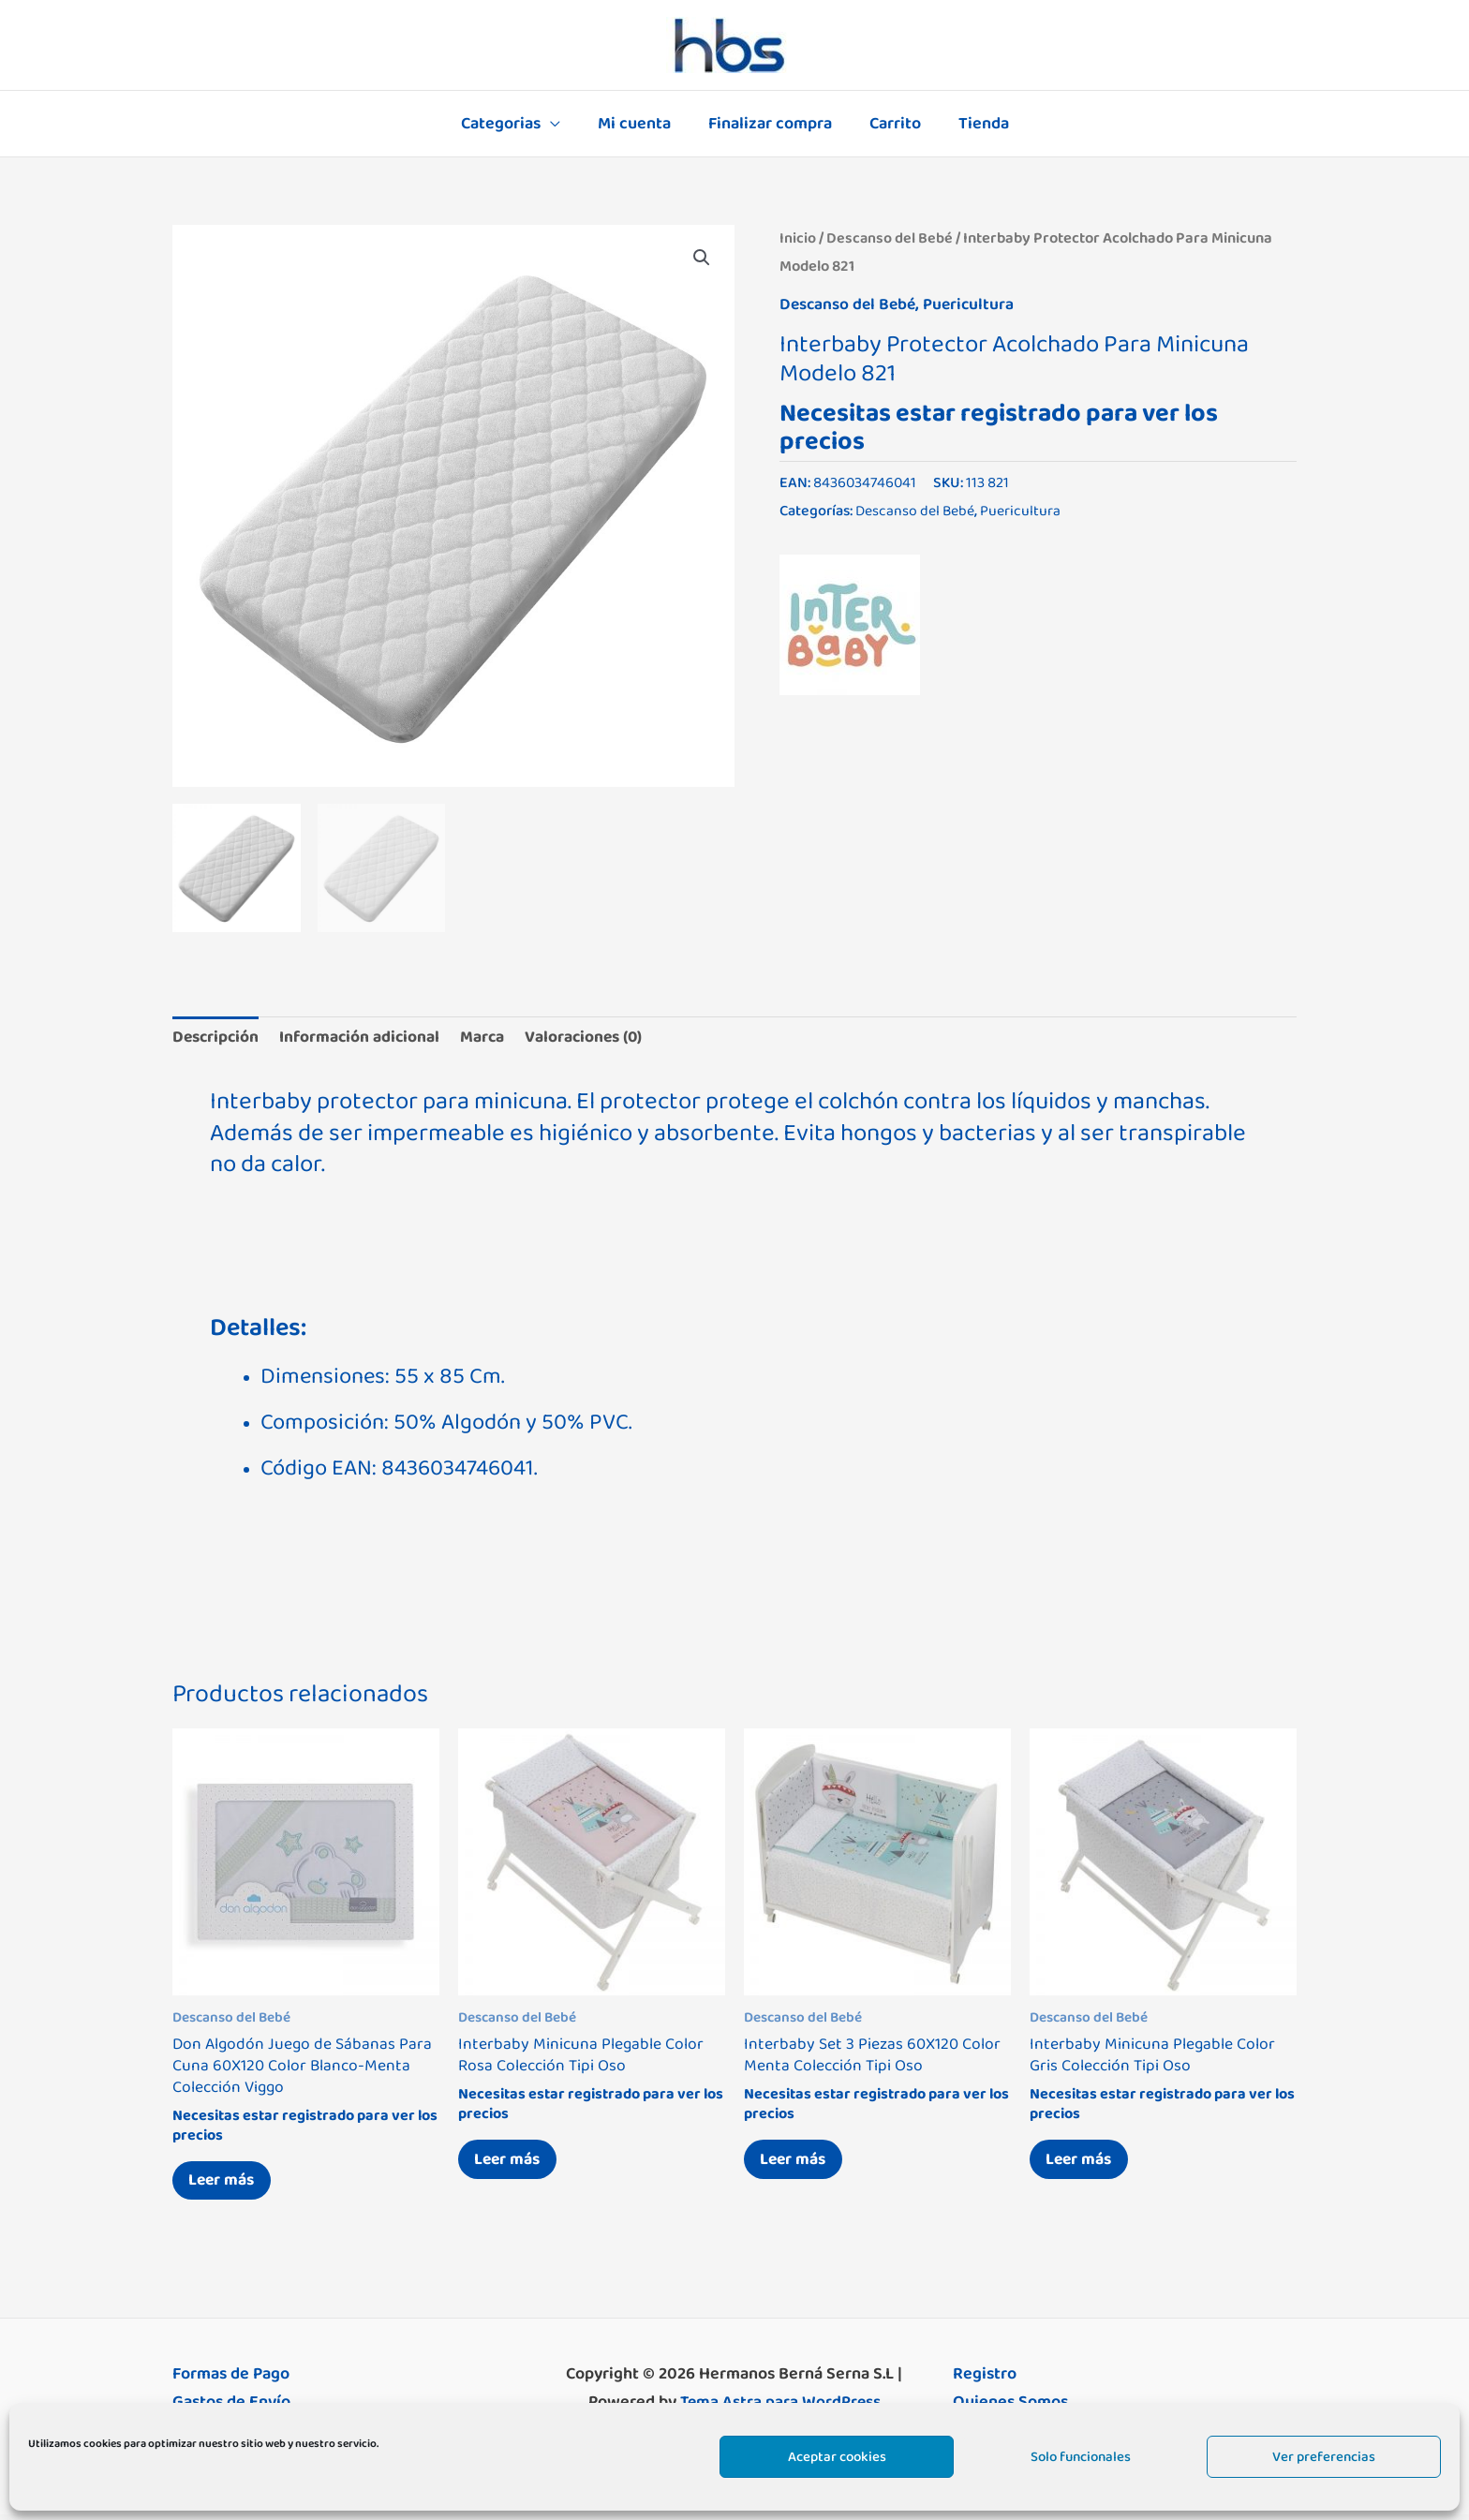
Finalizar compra (770, 124)
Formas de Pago (230, 2380)
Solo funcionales (1081, 2457)
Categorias (508, 124)
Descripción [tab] (217, 1038)
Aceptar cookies (837, 2457)
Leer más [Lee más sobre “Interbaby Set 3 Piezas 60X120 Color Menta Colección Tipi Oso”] (797, 2163)
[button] (701, 258)
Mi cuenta (638, 124)
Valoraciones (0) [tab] (598, 1038)
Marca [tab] (492, 1038)
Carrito (891, 124)
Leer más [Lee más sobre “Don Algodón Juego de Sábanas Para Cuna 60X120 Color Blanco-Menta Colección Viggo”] (225, 2185)
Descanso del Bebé (890, 238)
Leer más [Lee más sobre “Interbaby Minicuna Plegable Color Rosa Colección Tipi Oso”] (511, 2163)
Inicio (797, 238)
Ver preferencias (1323, 2457)
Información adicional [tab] (366, 1038)
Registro (984, 2380)
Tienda (976, 124)
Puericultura (973, 304)
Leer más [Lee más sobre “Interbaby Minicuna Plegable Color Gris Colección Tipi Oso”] (1083, 2163)
